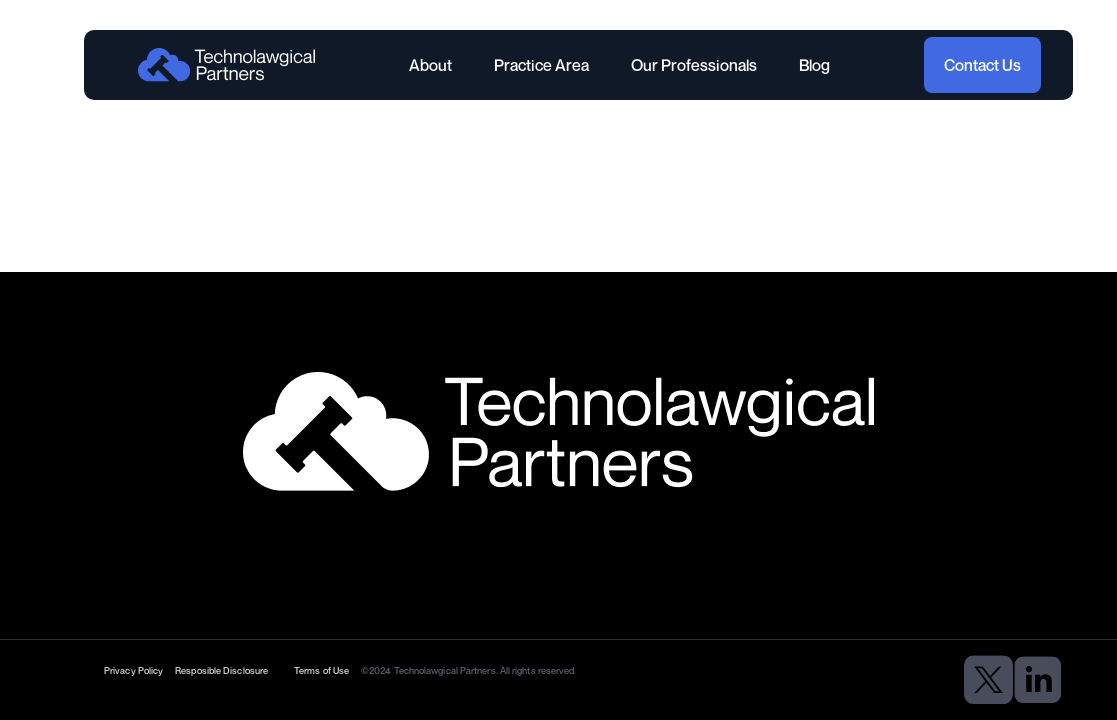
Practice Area (541, 65)
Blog (814, 65)
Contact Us (982, 65)
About (430, 65)
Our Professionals (694, 65)
